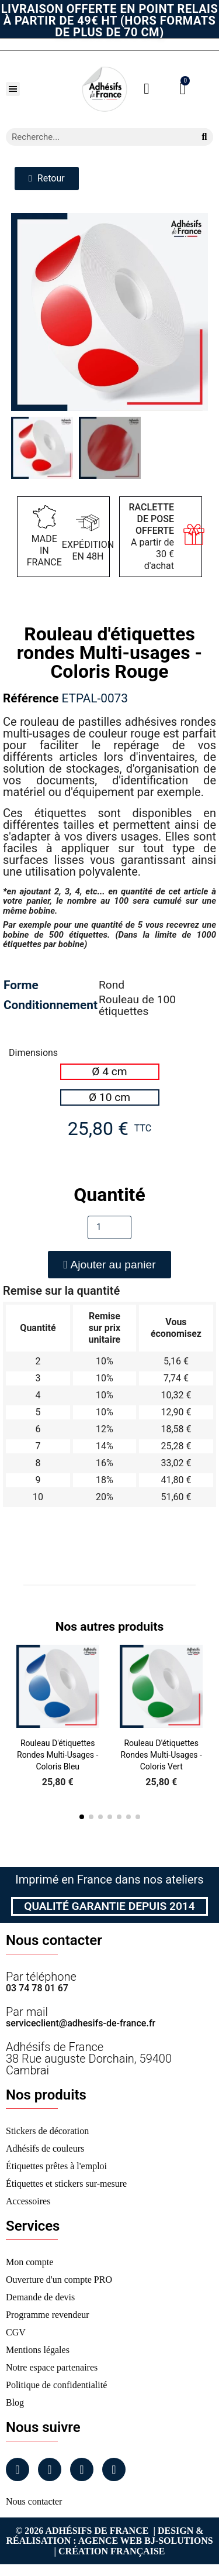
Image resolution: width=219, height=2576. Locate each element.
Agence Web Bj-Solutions (145, 2541)
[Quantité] (109, 1227)
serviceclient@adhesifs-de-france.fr (80, 2023)
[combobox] (96, 137)
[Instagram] (49, 2469)
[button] (13, 89)
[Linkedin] (81, 2469)
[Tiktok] (114, 2469)
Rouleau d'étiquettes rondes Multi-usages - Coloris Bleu (57, 1754)
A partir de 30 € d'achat (152, 536)
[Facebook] (17, 2469)
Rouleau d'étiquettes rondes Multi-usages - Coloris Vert (161, 1754)
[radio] (109, 1072)
